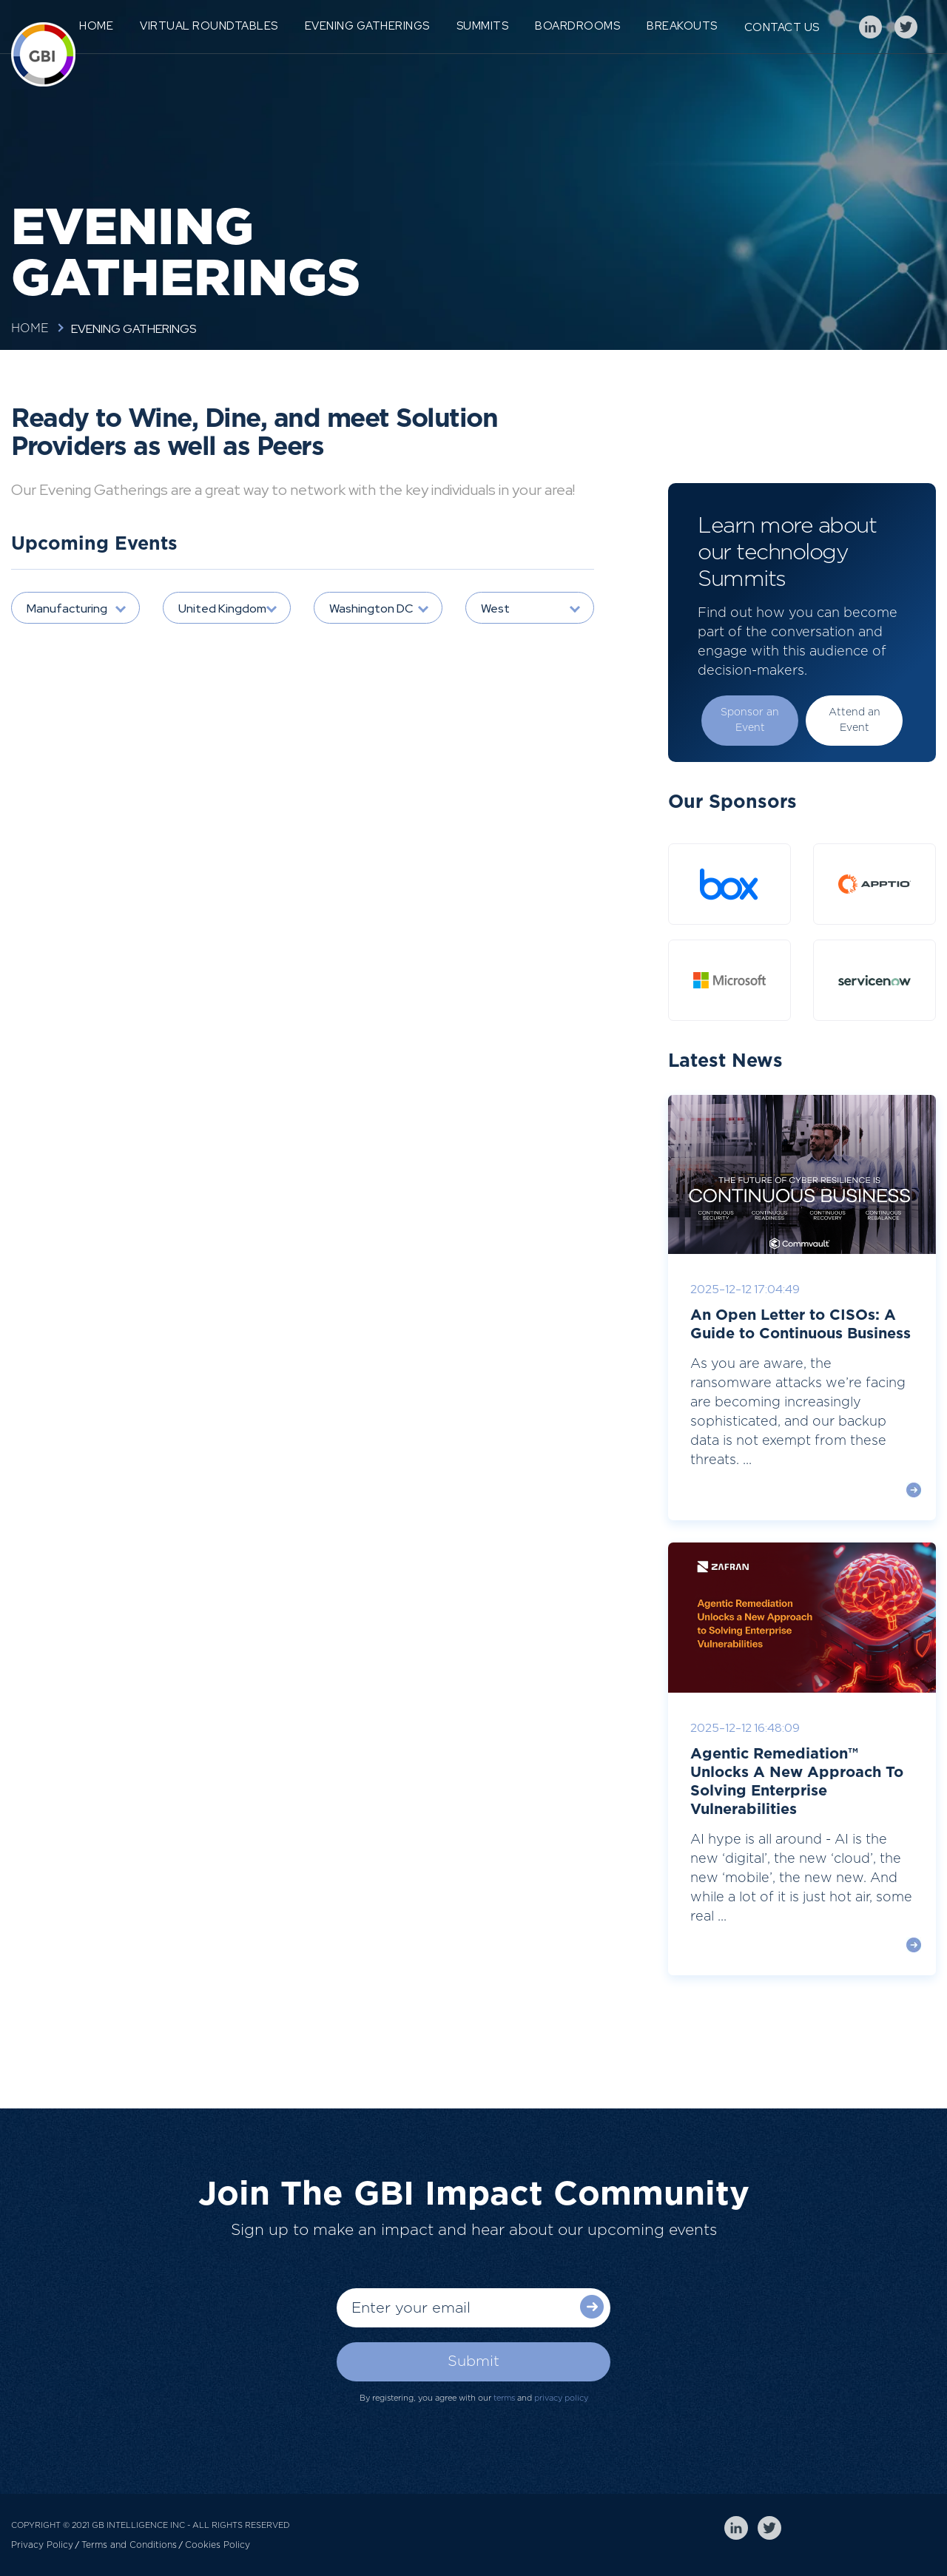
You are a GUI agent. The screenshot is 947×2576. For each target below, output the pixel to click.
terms (504, 2398)
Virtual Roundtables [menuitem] (209, 25)
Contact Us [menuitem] (782, 27)
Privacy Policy (42, 2544)
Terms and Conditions (129, 2544)
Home (30, 328)
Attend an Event (854, 720)
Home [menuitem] (96, 25)
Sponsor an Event (750, 720)
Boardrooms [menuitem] (577, 25)
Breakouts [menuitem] (682, 25)
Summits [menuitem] (482, 25)
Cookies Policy (217, 2544)
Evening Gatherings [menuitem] (367, 25)
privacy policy (561, 2398)
